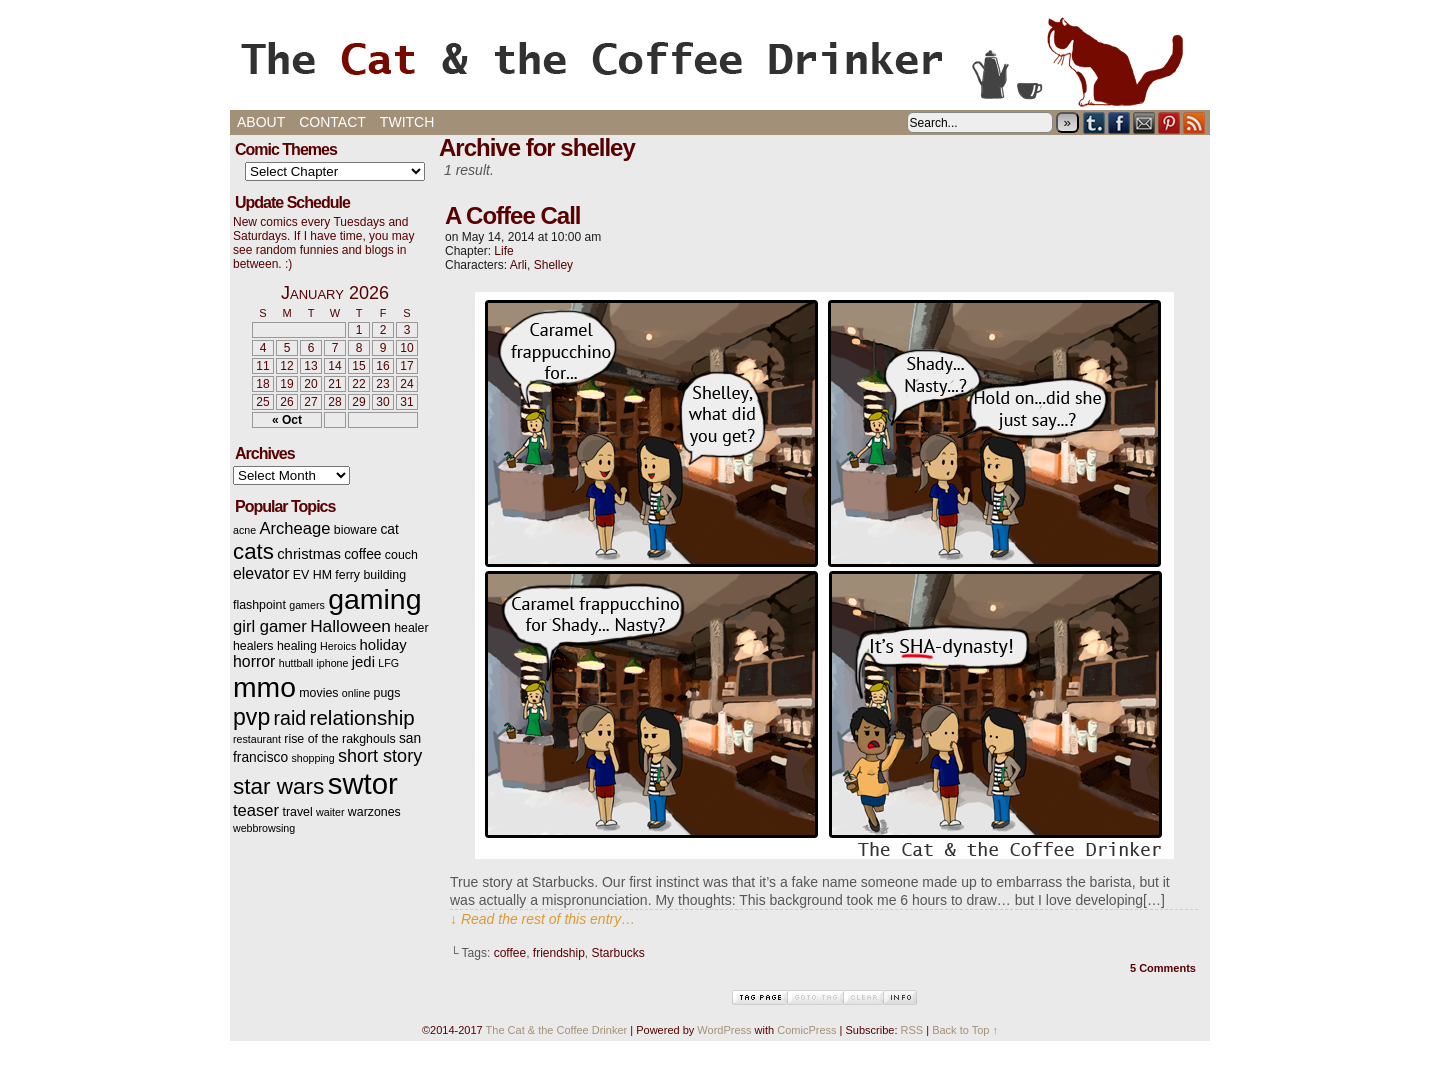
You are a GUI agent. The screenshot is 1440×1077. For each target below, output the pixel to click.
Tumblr (1094, 122)
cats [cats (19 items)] (253, 551)
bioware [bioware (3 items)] (355, 530)
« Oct (287, 420)
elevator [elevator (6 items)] (261, 573)
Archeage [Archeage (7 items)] (294, 528)
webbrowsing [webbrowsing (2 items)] (264, 828)
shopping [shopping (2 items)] (312, 758)
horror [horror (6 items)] (254, 661)
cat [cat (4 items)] (389, 529)
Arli (518, 265)
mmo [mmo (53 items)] (264, 687)
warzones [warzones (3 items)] (374, 812)
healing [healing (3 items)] (297, 646)
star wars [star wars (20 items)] (278, 786)
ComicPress (806, 1030)
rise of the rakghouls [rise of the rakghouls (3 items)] (339, 739)
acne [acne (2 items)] (244, 530)
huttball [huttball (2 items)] (296, 663)
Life (503, 251)
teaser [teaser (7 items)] (256, 810)
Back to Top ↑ (965, 1030)
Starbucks (618, 953)
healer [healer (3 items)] (411, 628)
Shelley (553, 265)
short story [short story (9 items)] (380, 756)
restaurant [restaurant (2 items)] (257, 739)
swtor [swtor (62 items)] (363, 783)
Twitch (407, 122)
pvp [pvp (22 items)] (251, 717)
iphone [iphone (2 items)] (332, 663)
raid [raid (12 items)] (290, 718)
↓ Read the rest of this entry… (542, 919)
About (261, 122)
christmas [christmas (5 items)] (309, 554)
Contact (332, 122)
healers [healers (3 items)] (253, 646)
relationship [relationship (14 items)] (362, 717)
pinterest (1169, 122)
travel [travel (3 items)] (297, 812)
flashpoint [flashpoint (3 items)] (259, 605)
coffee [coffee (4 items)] (362, 554)
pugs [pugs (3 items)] (387, 693)
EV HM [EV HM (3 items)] (312, 575)
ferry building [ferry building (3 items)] (370, 575)
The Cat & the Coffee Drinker (720, 60)
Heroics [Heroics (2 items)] (338, 646)
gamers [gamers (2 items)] (307, 605)
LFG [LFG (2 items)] (388, 663)
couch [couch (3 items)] (401, 555)
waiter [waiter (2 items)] (330, 812)
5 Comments (1163, 968)
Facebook (1119, 122)
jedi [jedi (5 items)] (363, 662)
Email (1144, 122)
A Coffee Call (512, 215)
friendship (559, 953)
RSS (1194, 122)
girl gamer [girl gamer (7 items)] (270, 626)
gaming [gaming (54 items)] (374, 599)
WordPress (724, 1030)
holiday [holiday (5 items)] (383, 645)
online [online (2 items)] (356, 693)
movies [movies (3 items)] (318, 693)
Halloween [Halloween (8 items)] (350, 626)
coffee (510, 953)
